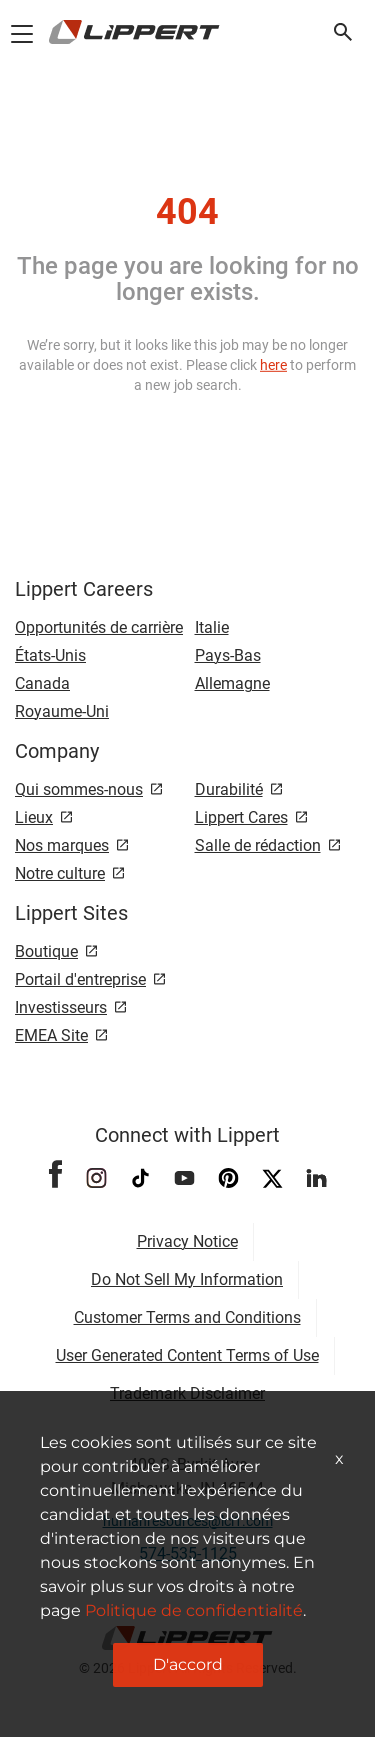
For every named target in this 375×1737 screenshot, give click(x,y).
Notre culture (60, 873)
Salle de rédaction (258, 845)
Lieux (34, 817)
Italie (212, 627)
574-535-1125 (188, 1553)
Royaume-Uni (62, 711)
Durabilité (229, 789)
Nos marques (62, 845)
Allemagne (232, 683)
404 (187, 212)
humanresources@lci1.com (188, 1521)
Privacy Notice (187, 1241)
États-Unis (50, 655)
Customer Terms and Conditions (187, 1317)
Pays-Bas (228, 655)
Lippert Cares (241, 817)
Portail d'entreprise (80, 979)
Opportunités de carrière (99, 627)
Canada (42, 683)
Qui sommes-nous (79, 789)
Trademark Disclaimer (187, 1393)
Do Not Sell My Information (187, 1279)
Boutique (46, 951)
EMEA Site (51, 1035)
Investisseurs (61, 1007)
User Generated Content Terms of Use (187, 1355)
